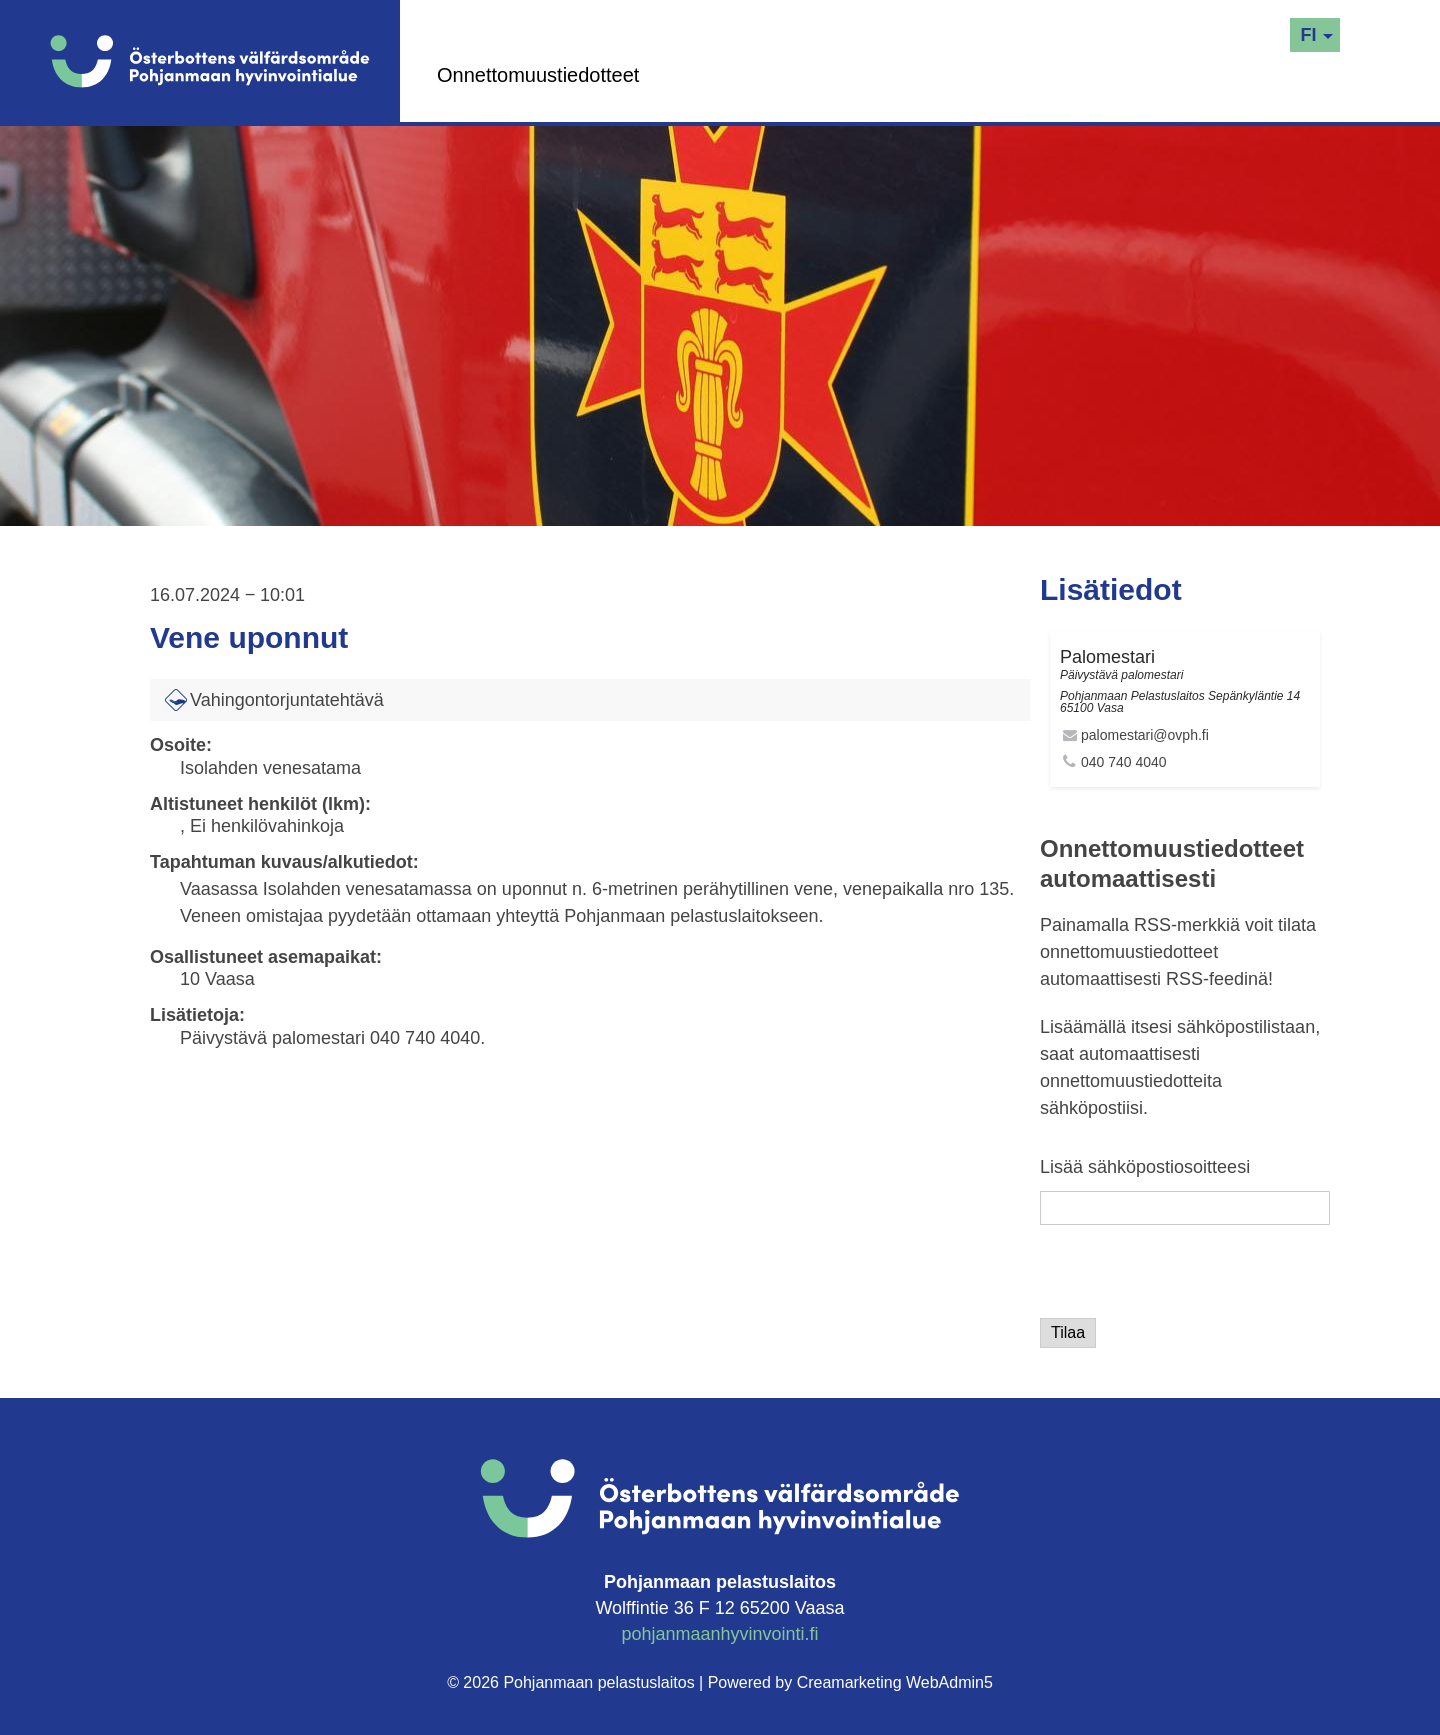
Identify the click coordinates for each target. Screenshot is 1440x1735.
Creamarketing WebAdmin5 (895, 1682)
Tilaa (1068, 1332)
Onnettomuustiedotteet (538, 75)
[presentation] (1192, 1279)
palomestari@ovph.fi (1145, 735)
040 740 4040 (1124, 762)
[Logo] (225, 61)
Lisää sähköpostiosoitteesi (1145, 1167)
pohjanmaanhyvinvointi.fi (719, 1634)
